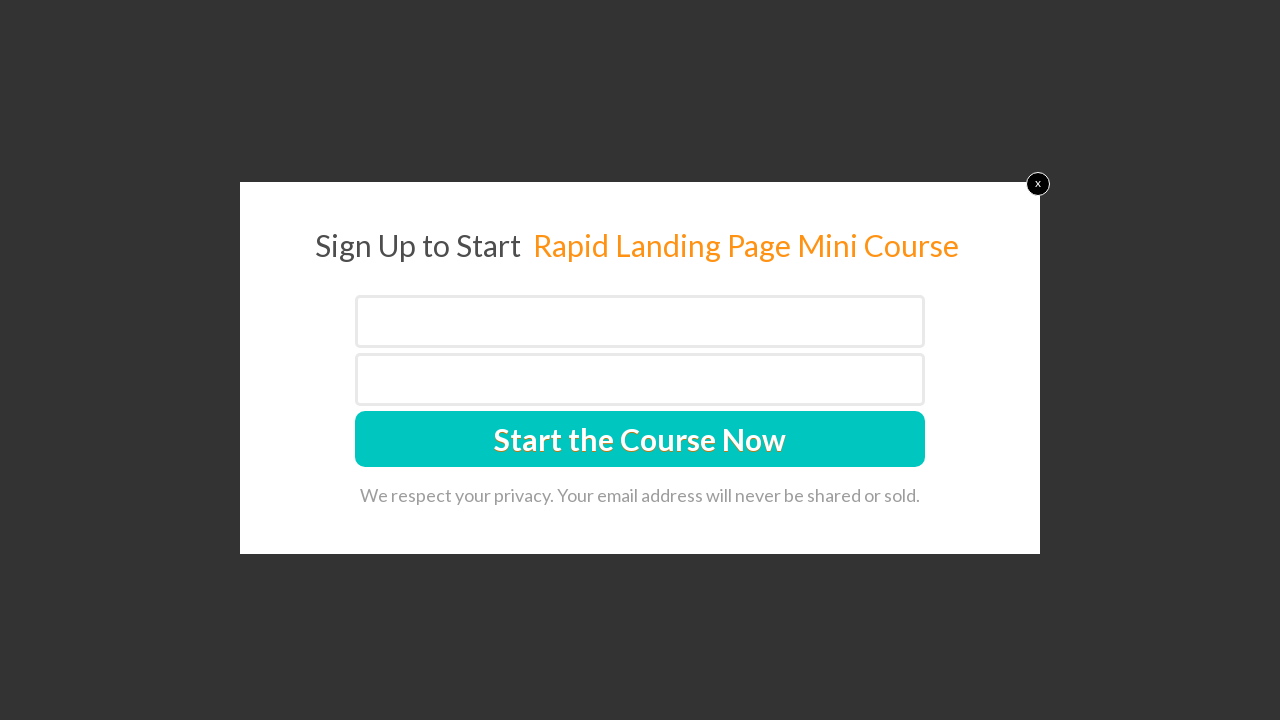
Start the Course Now (640, 439)
